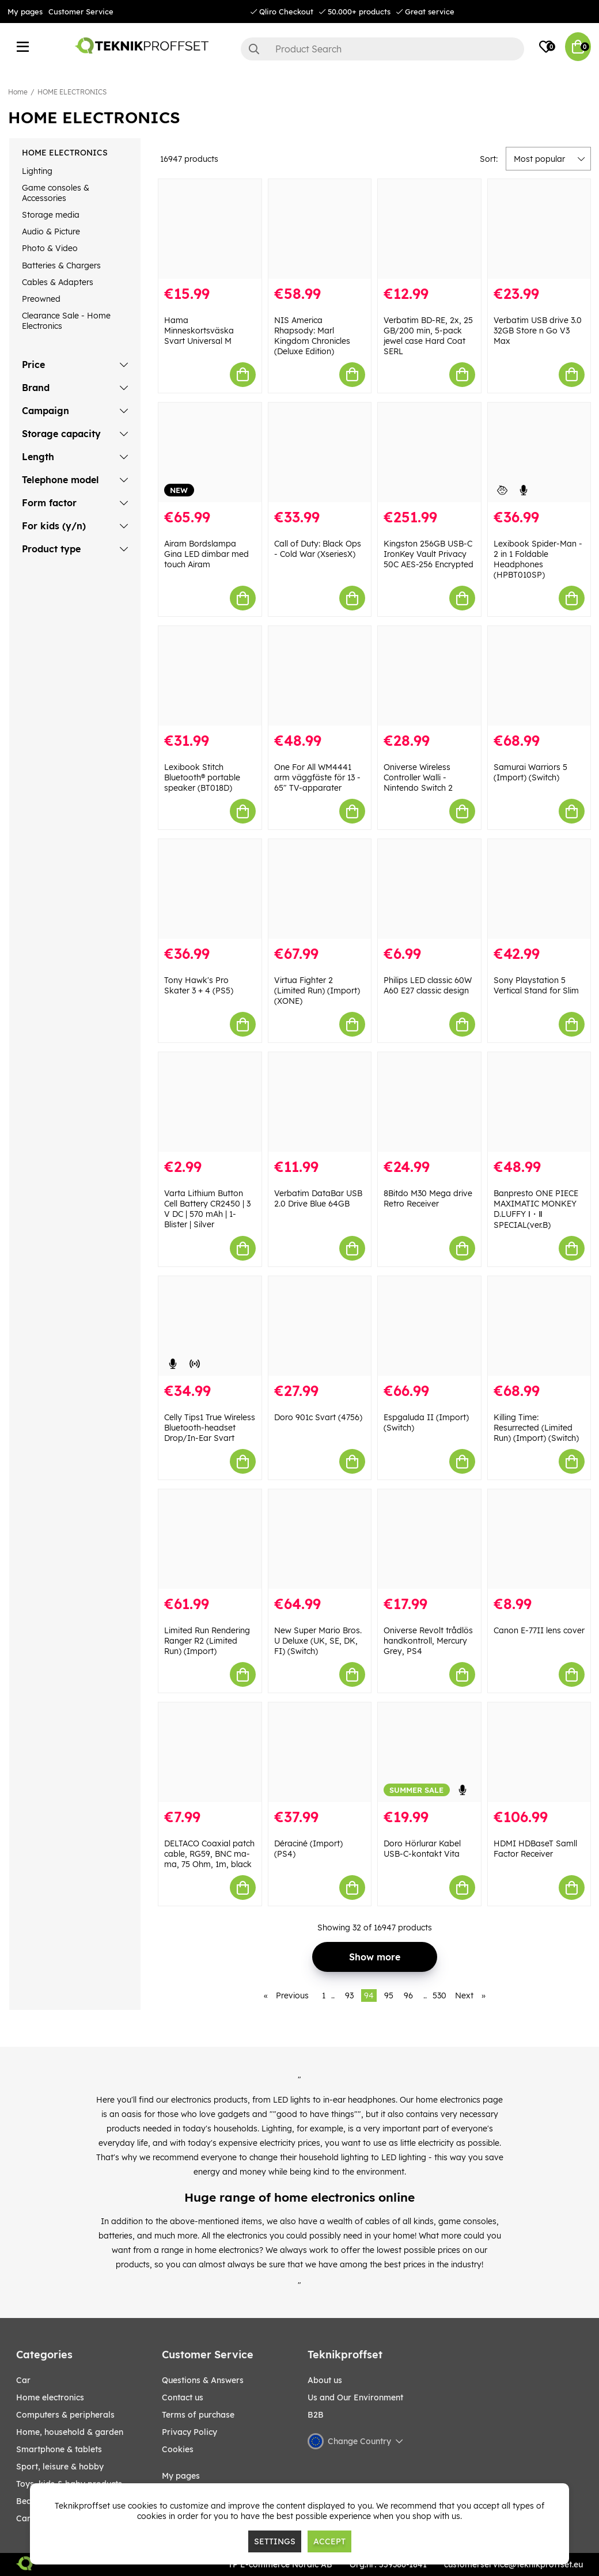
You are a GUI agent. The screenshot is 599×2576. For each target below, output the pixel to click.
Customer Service (80, 11)
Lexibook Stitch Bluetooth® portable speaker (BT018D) (202, 777)
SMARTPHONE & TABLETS (59, 2449)
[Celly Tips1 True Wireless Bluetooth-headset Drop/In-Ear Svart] (209, 1326)
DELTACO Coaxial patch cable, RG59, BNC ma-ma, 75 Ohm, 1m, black (209, 1853)
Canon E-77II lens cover (539, 1630)
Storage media (50, 215)
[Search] (382, 48)
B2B (316, 2415)
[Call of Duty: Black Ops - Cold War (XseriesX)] (319, 452)
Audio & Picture (51, 231)
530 (439, 1995)
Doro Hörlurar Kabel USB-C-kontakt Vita (422, 1848)
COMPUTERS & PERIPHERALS (65, 2415)
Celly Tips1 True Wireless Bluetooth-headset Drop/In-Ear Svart (209, 1427)
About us (325, 2380)
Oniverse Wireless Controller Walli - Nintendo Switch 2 (418, 777)
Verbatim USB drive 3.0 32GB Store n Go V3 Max (538, 330)
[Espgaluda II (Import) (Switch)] (429, 1326)
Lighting (37, 171)
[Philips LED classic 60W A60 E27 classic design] (429, 889)
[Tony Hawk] (209, 889)
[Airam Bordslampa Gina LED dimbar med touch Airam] (209, 452)
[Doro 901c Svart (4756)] (319, 1326)
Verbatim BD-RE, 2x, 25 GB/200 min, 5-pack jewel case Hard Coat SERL (428, 335)
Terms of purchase (198, 2415)
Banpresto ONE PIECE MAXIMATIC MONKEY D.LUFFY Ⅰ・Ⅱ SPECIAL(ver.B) (536, 1209)
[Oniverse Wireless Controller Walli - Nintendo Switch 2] (429, 676)
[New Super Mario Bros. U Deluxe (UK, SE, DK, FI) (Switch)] (319, 1539)
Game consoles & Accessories (55, 193)
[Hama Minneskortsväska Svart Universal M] (209, 229)
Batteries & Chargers (61, 265)
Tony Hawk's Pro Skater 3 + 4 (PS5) (198, 985)
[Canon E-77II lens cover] (539, 1539)
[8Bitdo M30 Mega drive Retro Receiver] (429, 1102)
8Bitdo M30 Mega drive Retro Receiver (428, 1198)
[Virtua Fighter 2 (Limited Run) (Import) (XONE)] (319, 889)
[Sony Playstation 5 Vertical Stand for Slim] (539, 889)
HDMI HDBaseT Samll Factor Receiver (535, 1848)
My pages (25, 11)
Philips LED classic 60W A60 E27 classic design (428, 985)
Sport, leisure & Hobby (60, 2466)
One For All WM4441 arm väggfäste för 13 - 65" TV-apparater (317, 777)
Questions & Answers (203, 2380)
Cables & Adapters (57, 282)
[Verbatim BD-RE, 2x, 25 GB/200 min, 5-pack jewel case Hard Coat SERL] (429, 229)
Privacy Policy (189, 2432)
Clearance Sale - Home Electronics (66, 320)
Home (18, 92)
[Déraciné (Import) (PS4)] (319, 1752)
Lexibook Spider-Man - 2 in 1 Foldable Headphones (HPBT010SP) (538, 559)
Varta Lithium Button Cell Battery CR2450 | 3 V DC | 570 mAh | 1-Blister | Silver (207, 1209)
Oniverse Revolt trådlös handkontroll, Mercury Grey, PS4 (428, 1640)
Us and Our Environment (355, 2397)
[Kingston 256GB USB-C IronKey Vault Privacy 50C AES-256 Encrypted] (429, 452)
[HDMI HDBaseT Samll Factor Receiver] (539, 1752)
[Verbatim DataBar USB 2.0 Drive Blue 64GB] (319, 1102)
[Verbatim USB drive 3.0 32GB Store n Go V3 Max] (539, 229)
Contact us (182, 2397)
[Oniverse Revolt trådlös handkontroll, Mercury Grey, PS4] (429, 1539)
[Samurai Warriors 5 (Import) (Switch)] (539, 676)
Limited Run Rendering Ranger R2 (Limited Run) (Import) (207, 1640)
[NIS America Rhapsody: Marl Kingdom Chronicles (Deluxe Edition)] (319, 229)
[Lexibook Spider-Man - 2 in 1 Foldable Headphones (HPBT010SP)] (539, 452)
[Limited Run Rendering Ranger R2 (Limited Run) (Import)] (209, 1539)
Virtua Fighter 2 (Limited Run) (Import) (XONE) (317, 990)
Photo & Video (50, 248)
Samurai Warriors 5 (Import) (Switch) (530, 772)
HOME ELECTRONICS (72, 92)
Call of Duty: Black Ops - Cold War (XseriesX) (317, 548)
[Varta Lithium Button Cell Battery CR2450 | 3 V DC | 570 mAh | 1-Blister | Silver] (209, 1102)
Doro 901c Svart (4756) (318, 1417)
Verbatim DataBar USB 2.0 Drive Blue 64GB (318, 1198)
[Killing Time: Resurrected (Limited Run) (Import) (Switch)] (539, 1326)
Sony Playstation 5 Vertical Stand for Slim (536, 985)
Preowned (41, 299)
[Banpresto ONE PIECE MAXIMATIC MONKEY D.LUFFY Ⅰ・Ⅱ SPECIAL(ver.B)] (539, 1102)
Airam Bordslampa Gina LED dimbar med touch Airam (206, 554)
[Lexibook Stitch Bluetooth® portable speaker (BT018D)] (209, 676)
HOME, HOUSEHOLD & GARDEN (69, 2432)
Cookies (178, 2449)
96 (408, 1995)
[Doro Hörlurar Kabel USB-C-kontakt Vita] (429, 1752)
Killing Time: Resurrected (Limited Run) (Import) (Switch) (536, 1427)
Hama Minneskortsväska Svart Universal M (199, 330)
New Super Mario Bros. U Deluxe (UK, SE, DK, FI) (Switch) (318, 1640)
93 (349, 1995)
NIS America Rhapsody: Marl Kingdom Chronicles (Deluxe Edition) (312, 335)
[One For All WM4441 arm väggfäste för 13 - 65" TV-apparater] (319, 676)
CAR (23, 2380)
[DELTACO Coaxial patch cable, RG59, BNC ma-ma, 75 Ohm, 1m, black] (209, 1752)
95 (388, 1995)
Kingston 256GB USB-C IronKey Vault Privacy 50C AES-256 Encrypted (428, 554)
